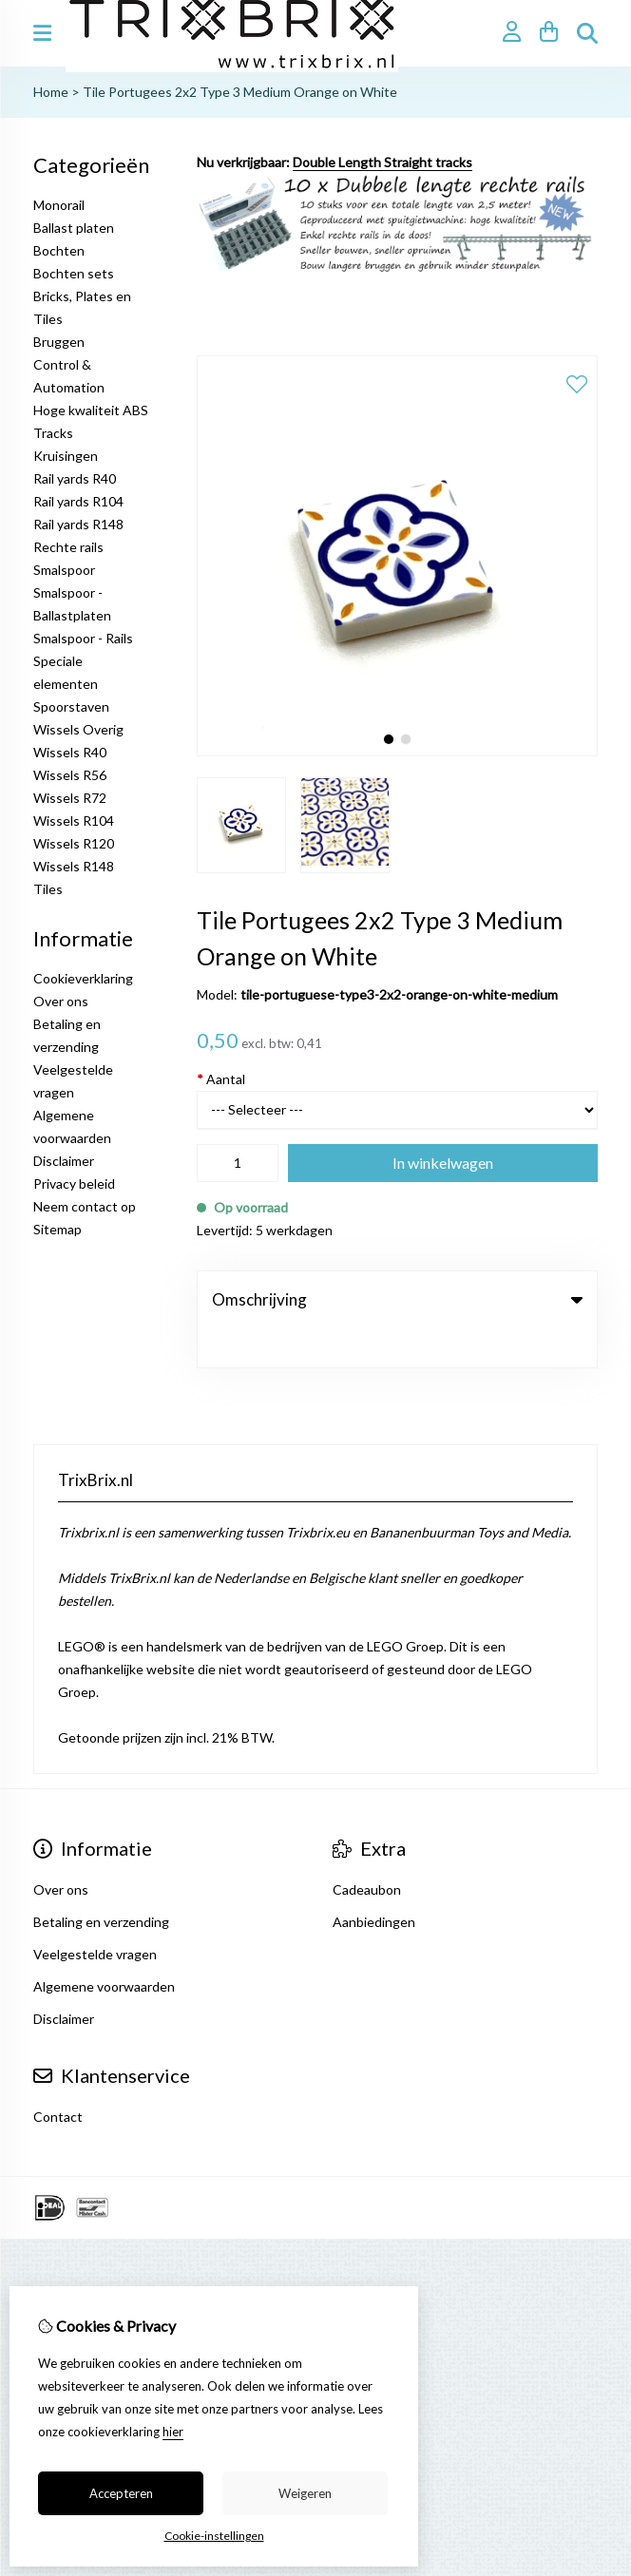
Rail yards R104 (78, 501)
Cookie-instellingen (214, 2535)
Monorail (59, 205)
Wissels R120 (73, 843)
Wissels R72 (69, 798)
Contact (58, 2078)
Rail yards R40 (74, 478)
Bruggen (59, 342)
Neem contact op (84, 1206)
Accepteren (121, 2493)
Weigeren (305, 2493)
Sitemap (57, 1229)
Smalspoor (64, 570)
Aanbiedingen (374, 1883)
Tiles (48, 889)
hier (173, 2431)
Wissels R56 (69, 775)
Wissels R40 (69, 752)
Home (50, 92)
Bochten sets (73, 273)
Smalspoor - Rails (83, 638)
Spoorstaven (71, 706)
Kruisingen (65, 456)
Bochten (59, 250)
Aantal (221, 1079)
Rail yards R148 (78, 524)
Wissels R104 (73, 820)
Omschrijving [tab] (397, 1299)
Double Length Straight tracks (382, 162)
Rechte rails (68, 547)
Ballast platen (73, 227)
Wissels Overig (78, 729)
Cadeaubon (367, 1850)
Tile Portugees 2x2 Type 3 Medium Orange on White (240, 92)
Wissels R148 (73, 866)
